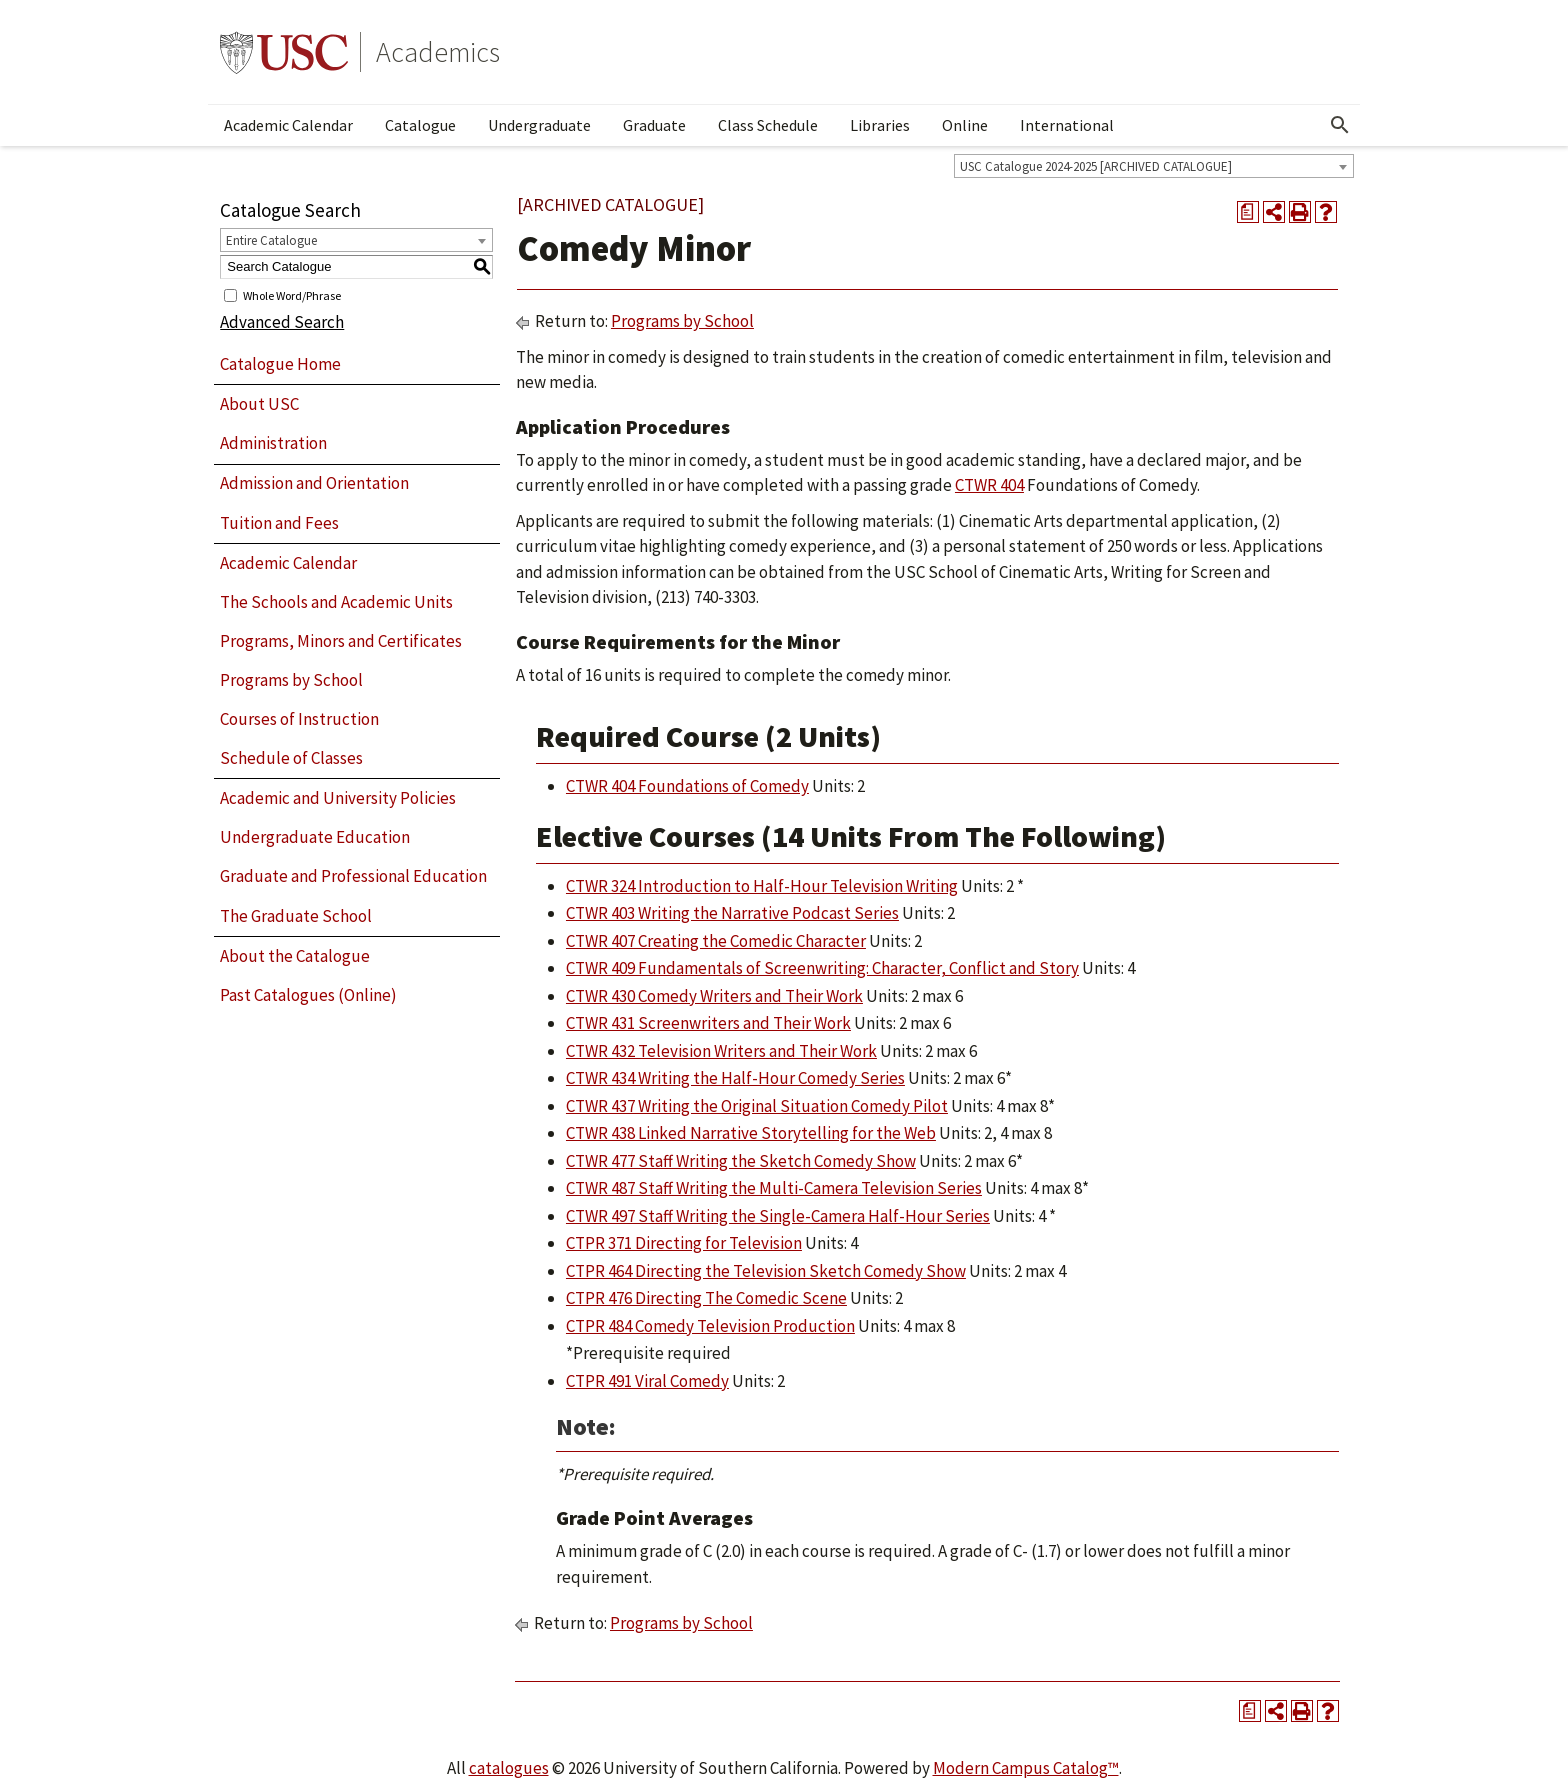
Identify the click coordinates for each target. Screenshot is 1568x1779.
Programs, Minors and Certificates (341, 641)
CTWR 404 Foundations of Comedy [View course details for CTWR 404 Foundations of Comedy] (687, 786)
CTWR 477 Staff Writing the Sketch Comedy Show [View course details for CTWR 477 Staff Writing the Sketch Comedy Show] (741, 1161)
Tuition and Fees (279, 523)
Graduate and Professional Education (353, 876)
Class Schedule (768, 125)
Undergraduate (539, 125)
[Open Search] (1340, 125)
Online (965, 125)
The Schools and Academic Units (336, 602)
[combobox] (1154, 166)
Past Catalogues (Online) (308, 995)
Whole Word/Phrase (292, 294)
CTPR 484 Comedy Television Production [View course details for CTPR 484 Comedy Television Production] (710, 1326)
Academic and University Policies (338, 798)
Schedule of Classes (291, 758)
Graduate (654, 125)
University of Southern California (284, 52)
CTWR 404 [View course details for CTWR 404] (989, 485)
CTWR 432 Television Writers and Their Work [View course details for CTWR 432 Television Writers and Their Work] (721, 1051)
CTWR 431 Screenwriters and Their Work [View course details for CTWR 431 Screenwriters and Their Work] (708, 1023)
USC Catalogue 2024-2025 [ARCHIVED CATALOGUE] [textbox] (1096, 166)
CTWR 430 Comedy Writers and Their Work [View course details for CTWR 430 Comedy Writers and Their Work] (714, 996)
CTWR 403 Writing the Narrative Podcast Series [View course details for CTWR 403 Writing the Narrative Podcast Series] (732, 913)
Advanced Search (282, 322)
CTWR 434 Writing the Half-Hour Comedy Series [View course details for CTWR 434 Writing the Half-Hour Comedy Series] (735, 1078)
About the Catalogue (295, 956)
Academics (438, 52)
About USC (259, 404)
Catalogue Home (280, 364)
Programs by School (291, 680)
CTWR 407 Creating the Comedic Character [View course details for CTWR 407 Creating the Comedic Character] (716, 941)
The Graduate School (296, 916)
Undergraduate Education (315, 837)
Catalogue (420, 125)
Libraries (880, 125)
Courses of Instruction (299, 719)
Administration (273, 443)
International (1067, 125)
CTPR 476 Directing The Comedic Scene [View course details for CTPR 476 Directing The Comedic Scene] (706, 1298)
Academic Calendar (288, 125)
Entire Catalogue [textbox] (271, 240)
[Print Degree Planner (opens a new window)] (1248, 212)
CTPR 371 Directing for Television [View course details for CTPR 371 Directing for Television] (684, 1243)
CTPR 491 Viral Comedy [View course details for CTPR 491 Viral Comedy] (647, 1381)
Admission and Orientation (314, 483)
